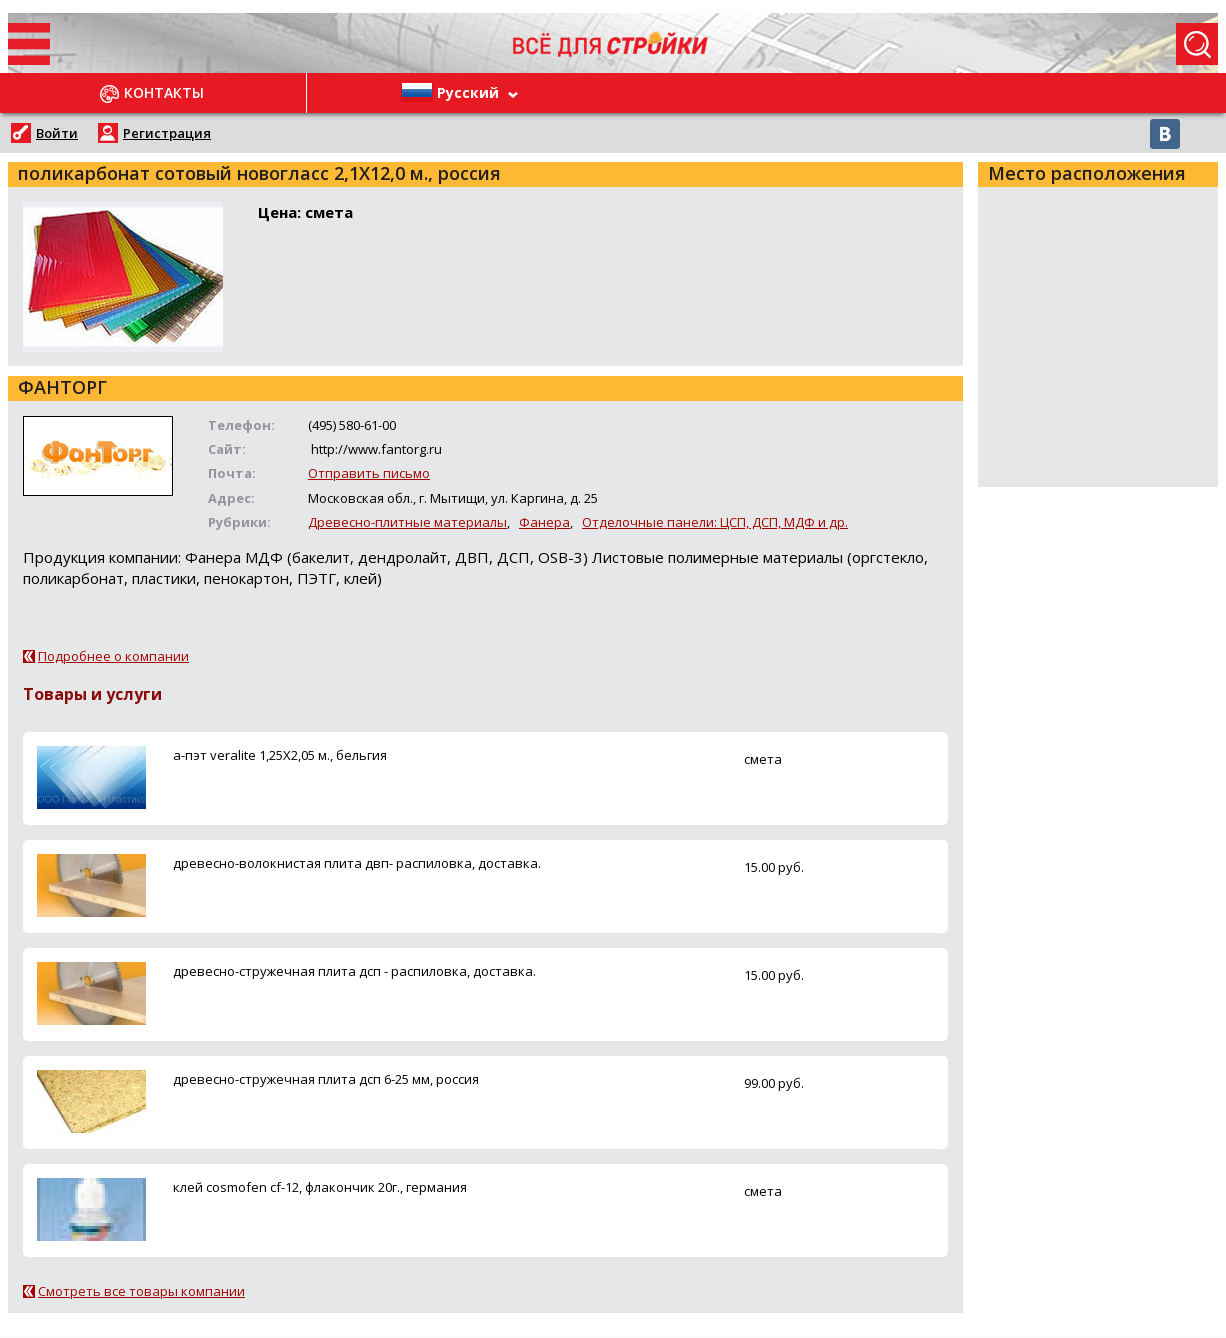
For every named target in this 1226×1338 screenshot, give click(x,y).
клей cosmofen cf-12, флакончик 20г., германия (320, 1187)
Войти (57, 133)
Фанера (544, 522)
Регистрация (167, 133)
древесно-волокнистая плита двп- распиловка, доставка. (357, 863)
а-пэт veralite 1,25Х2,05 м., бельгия (280, 755)
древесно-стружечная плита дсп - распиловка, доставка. (354, 971)
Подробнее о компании (113, 656)
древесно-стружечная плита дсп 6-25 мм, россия (326, 1079)
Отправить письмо (369, 473)
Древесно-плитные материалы (407, 522)
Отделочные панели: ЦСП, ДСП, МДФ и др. (715, 522)
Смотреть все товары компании (141, 1291)
